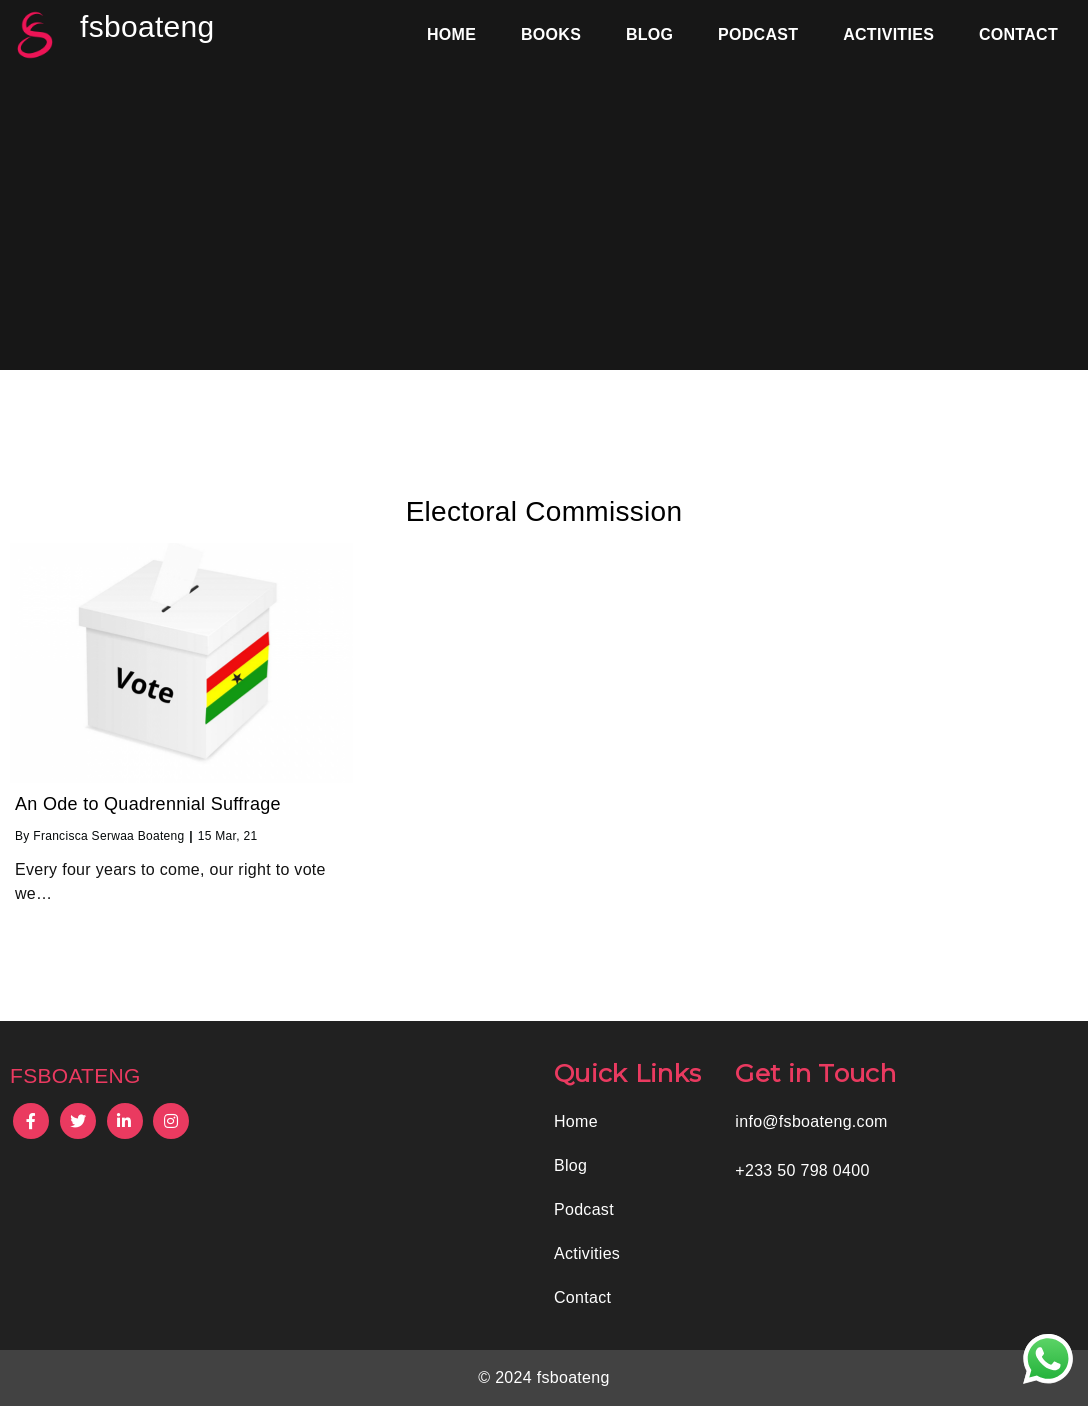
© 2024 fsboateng (543, 1377)
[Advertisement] (544, 220)
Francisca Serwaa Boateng (108, 836)
